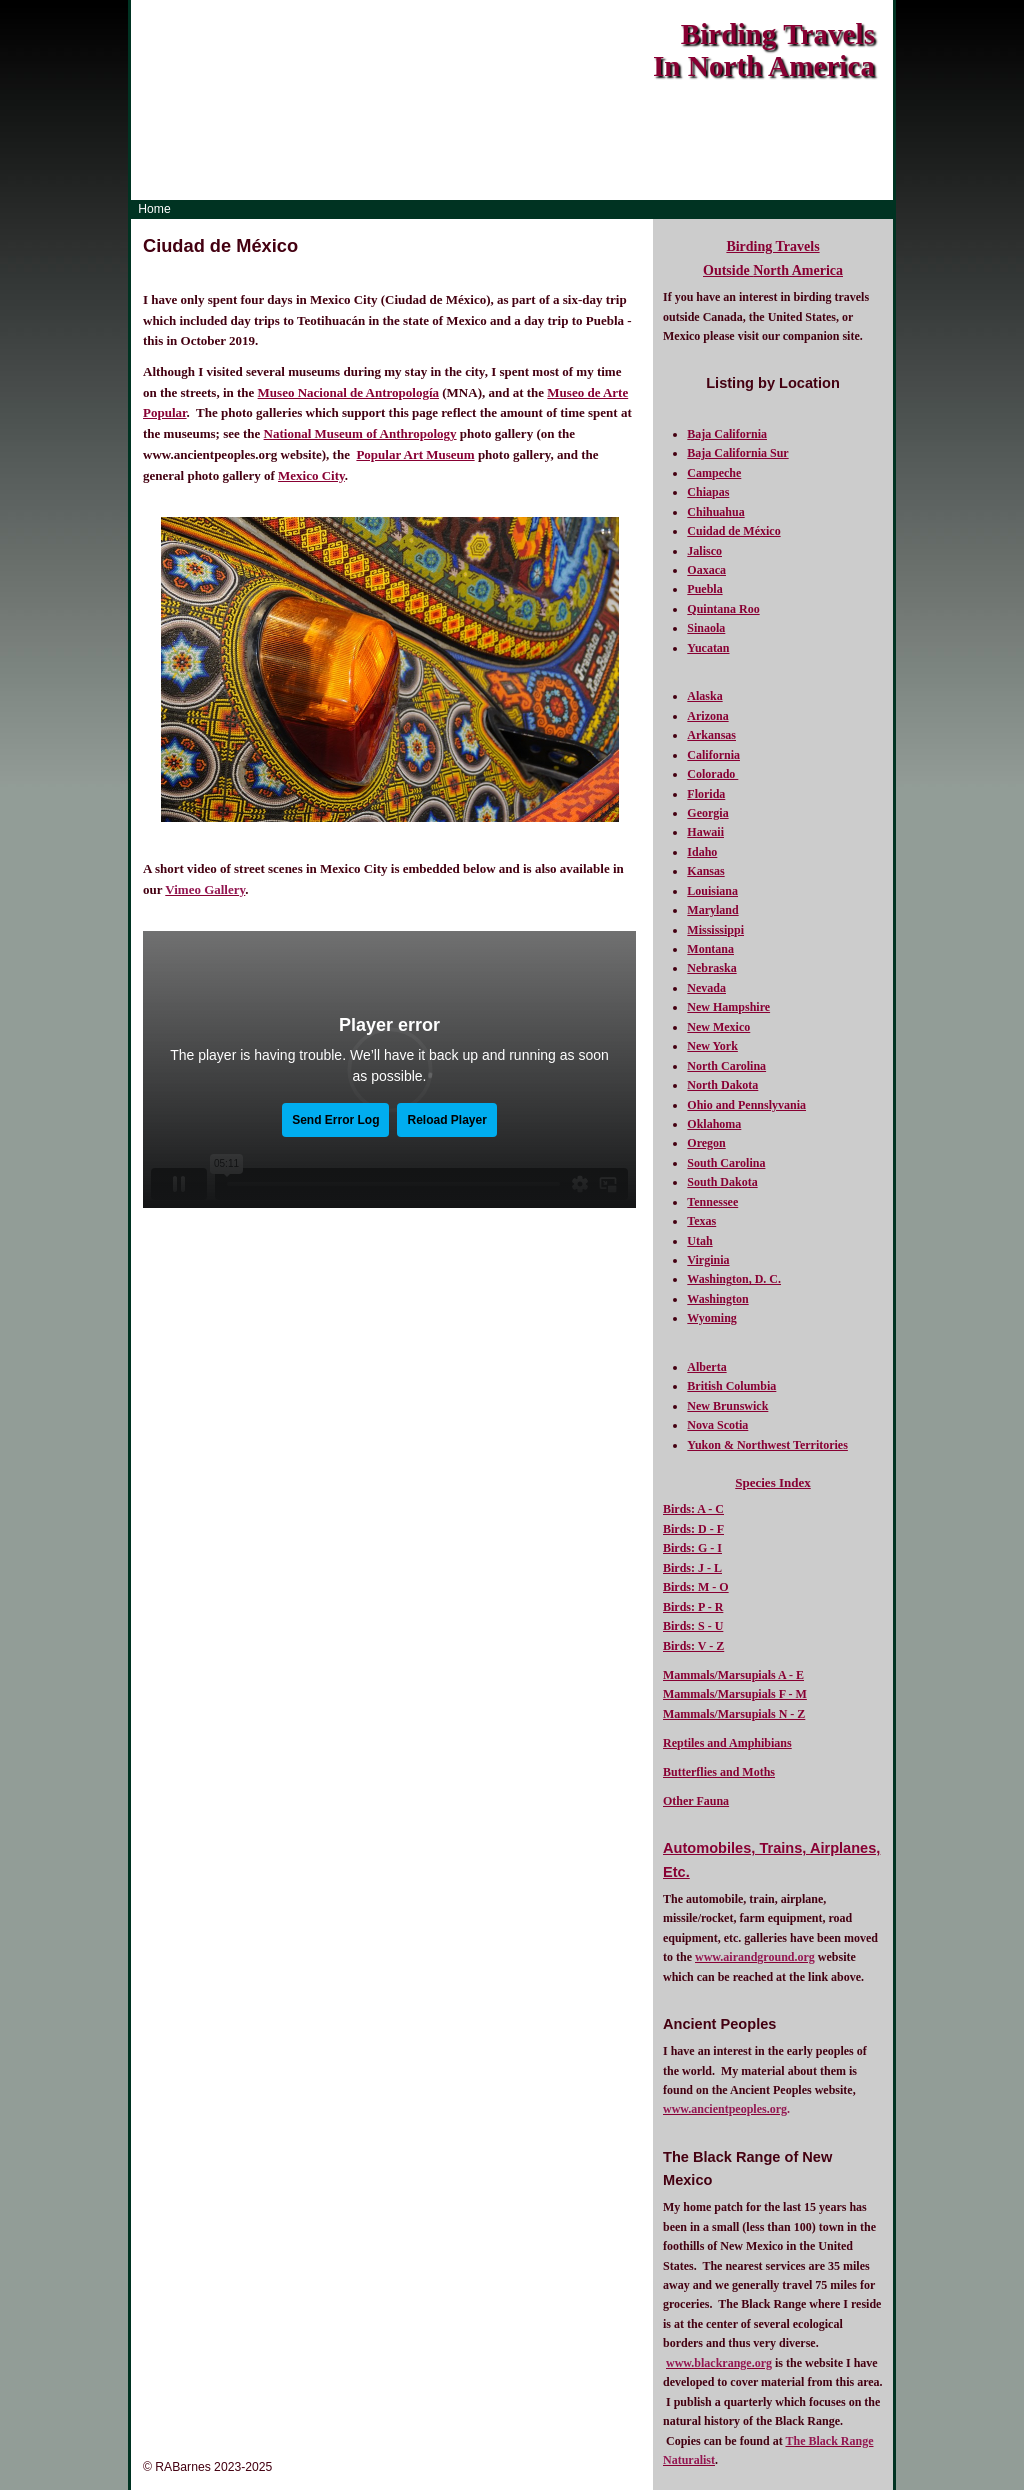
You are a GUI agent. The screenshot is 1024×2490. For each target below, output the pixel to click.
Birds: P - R (693, 1607)
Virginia (708, 1260)
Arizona (707, 716)
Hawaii (705, 832)
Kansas (705, 871)
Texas (701, 1221)
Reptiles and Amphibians (727, 1743)
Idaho (702, 852)
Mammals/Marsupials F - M (735, 1694)
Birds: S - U (693, 1626)
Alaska (704, 696)
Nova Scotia (717, 1425)
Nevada (706, 988)
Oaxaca (706, 570)
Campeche (714, 473)
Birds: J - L (692, 1568)
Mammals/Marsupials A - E (733, 1675)
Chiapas (708, 492)
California (713, 755)
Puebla (704, 589)
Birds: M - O (696, 1587)
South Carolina (726, 1163)
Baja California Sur (737, 453)
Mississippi (715, 930)
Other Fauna (696, 1801)
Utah (699, 1241)
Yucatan (708, 648)
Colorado (712, 774)
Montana (710, 949)
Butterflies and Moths (719, 1772)
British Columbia (731, 1386)
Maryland (712, 910)
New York (712, 1046)
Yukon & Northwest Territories (767, 1445)
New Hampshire (728, 1007)
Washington (717, 1299)
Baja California (727, 434)
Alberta (706, 1367)
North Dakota (722, 1085)
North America (798, 270)
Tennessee (712, 1202)
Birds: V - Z (693, 1646)
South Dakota (722, 1182)
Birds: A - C (693, 1509)
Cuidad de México (733, 531)
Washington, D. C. (734, 1279)
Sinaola (706, 628)
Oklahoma (714, 1124)
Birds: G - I (692, 1548)
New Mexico (718, 1027)
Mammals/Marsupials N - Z (734, 1714)
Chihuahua (715, 512)
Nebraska (711, 968)
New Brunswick (727, 1406)
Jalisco (704, 551)
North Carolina (726, 1066)
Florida (706, 794)
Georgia (707, 813)
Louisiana (712, 891)
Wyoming (712, 1318)
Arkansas (711, 735)
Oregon (706, 1143)
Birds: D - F (693, 1529)
